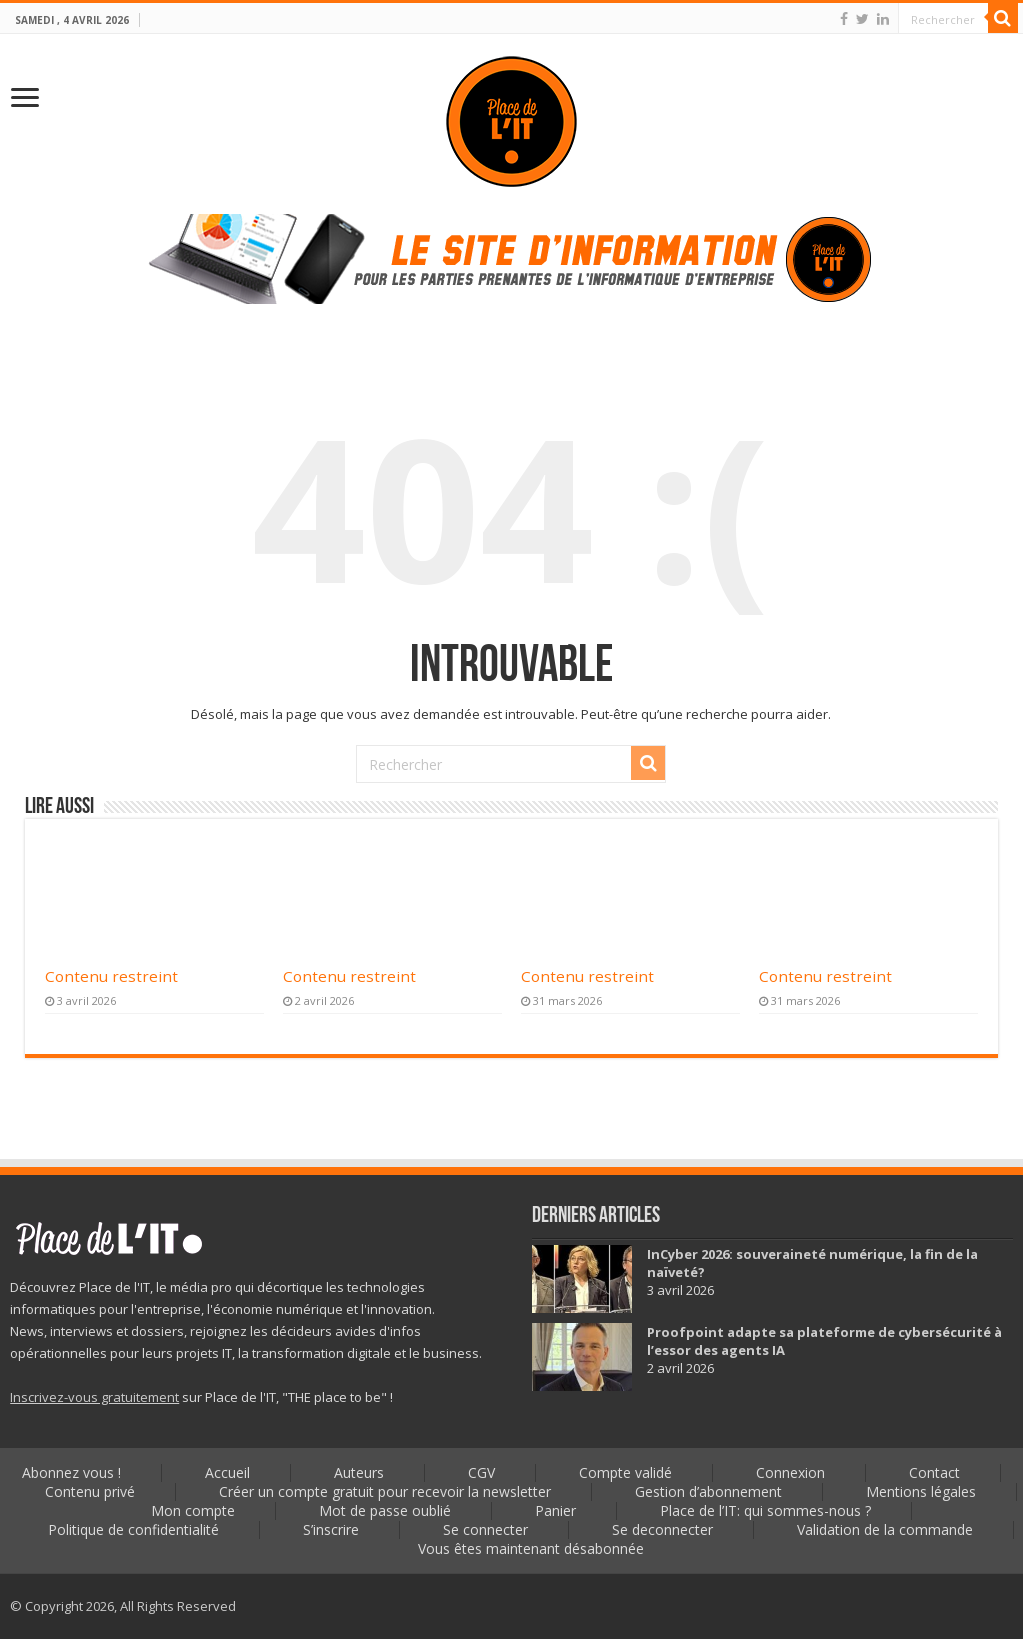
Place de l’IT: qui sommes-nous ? (765, 1510)
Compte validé (625, 1472)
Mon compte (193, 1510)
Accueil (227, 1472)
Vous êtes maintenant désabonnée (531, 1548)
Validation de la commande (885, 1529)
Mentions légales (921, 1491)
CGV (481, 1472)
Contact (934, 1472)
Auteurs (359, 1472)
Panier (555, 1510)
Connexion (790, 1472)
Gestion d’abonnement (708, 1491)
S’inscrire (331, 1529)
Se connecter (485, 1529)
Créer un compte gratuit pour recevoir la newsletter (385, 1491)
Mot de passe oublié (385, 1510)
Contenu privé (90, 1491)
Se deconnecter (662, 1529)
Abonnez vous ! (71, 1472)
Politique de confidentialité (133, 1529)
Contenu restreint (111, 976)
